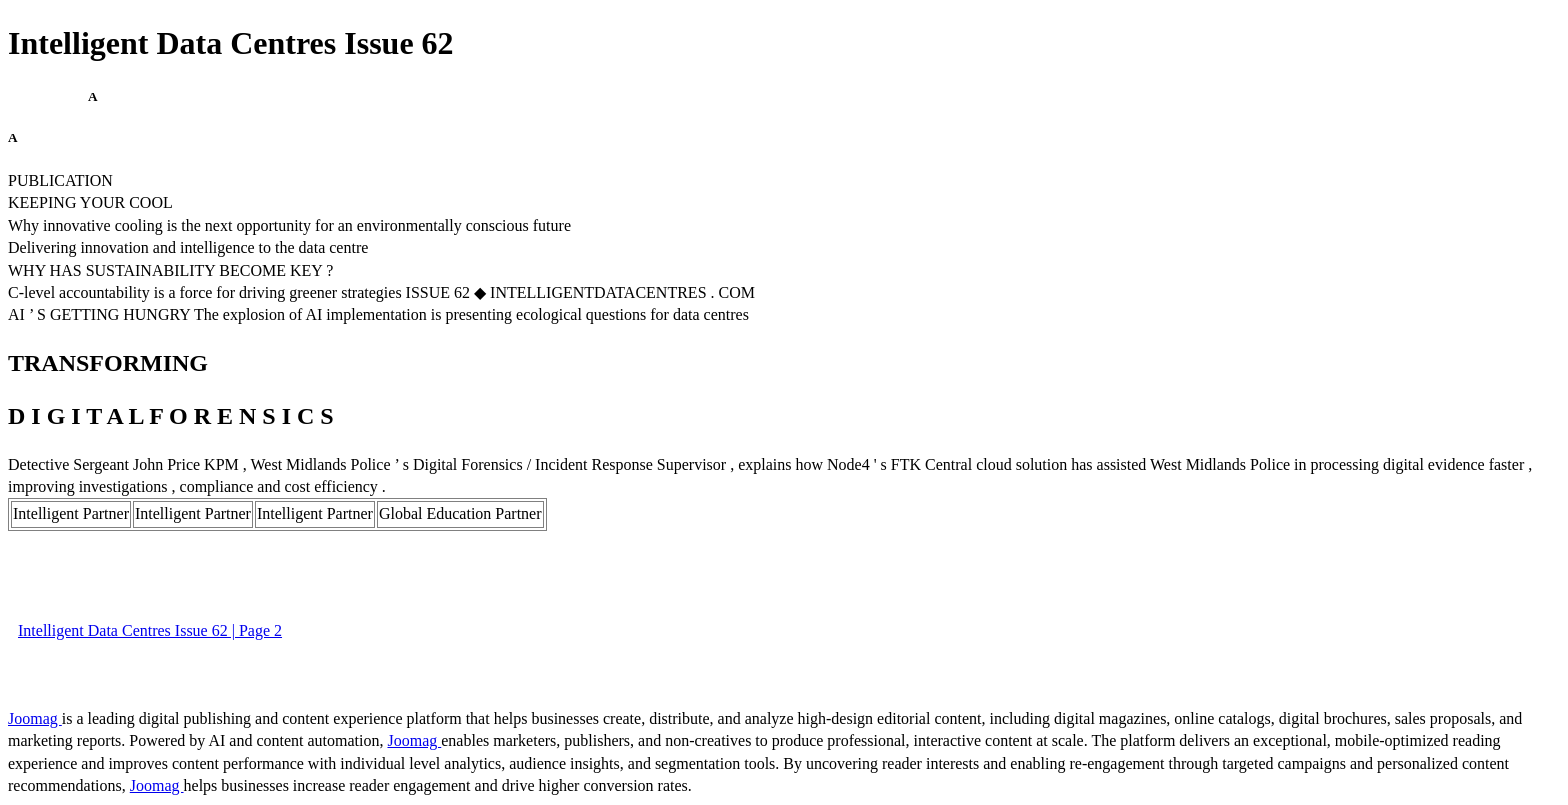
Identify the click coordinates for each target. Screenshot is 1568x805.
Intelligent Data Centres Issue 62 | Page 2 (150, 630)
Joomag (35, 718)
